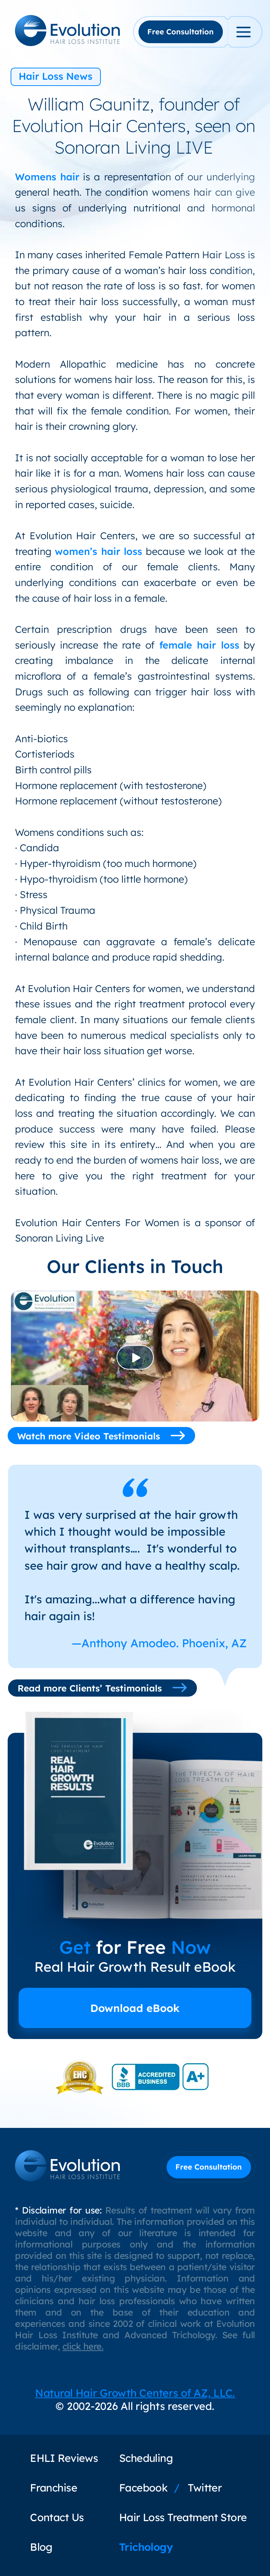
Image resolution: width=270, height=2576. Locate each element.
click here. (82, 2346)
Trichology (145, 2546)
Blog (41, 2546)
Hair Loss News (55, 76)
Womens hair (47, 176)
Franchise (53, 2487)
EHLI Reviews (64, 2457)
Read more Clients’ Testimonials (102, 1687)
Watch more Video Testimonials (101, 1435)
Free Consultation (180, 31)
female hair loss (199, 645)
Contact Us (57, 2517)
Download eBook (134, 2007)
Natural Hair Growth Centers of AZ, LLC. (135, 2392)
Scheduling (146, 2457)
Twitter (205, 2487)
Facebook (143, 2487)
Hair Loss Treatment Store (183, 2517)
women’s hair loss (98, 551)
